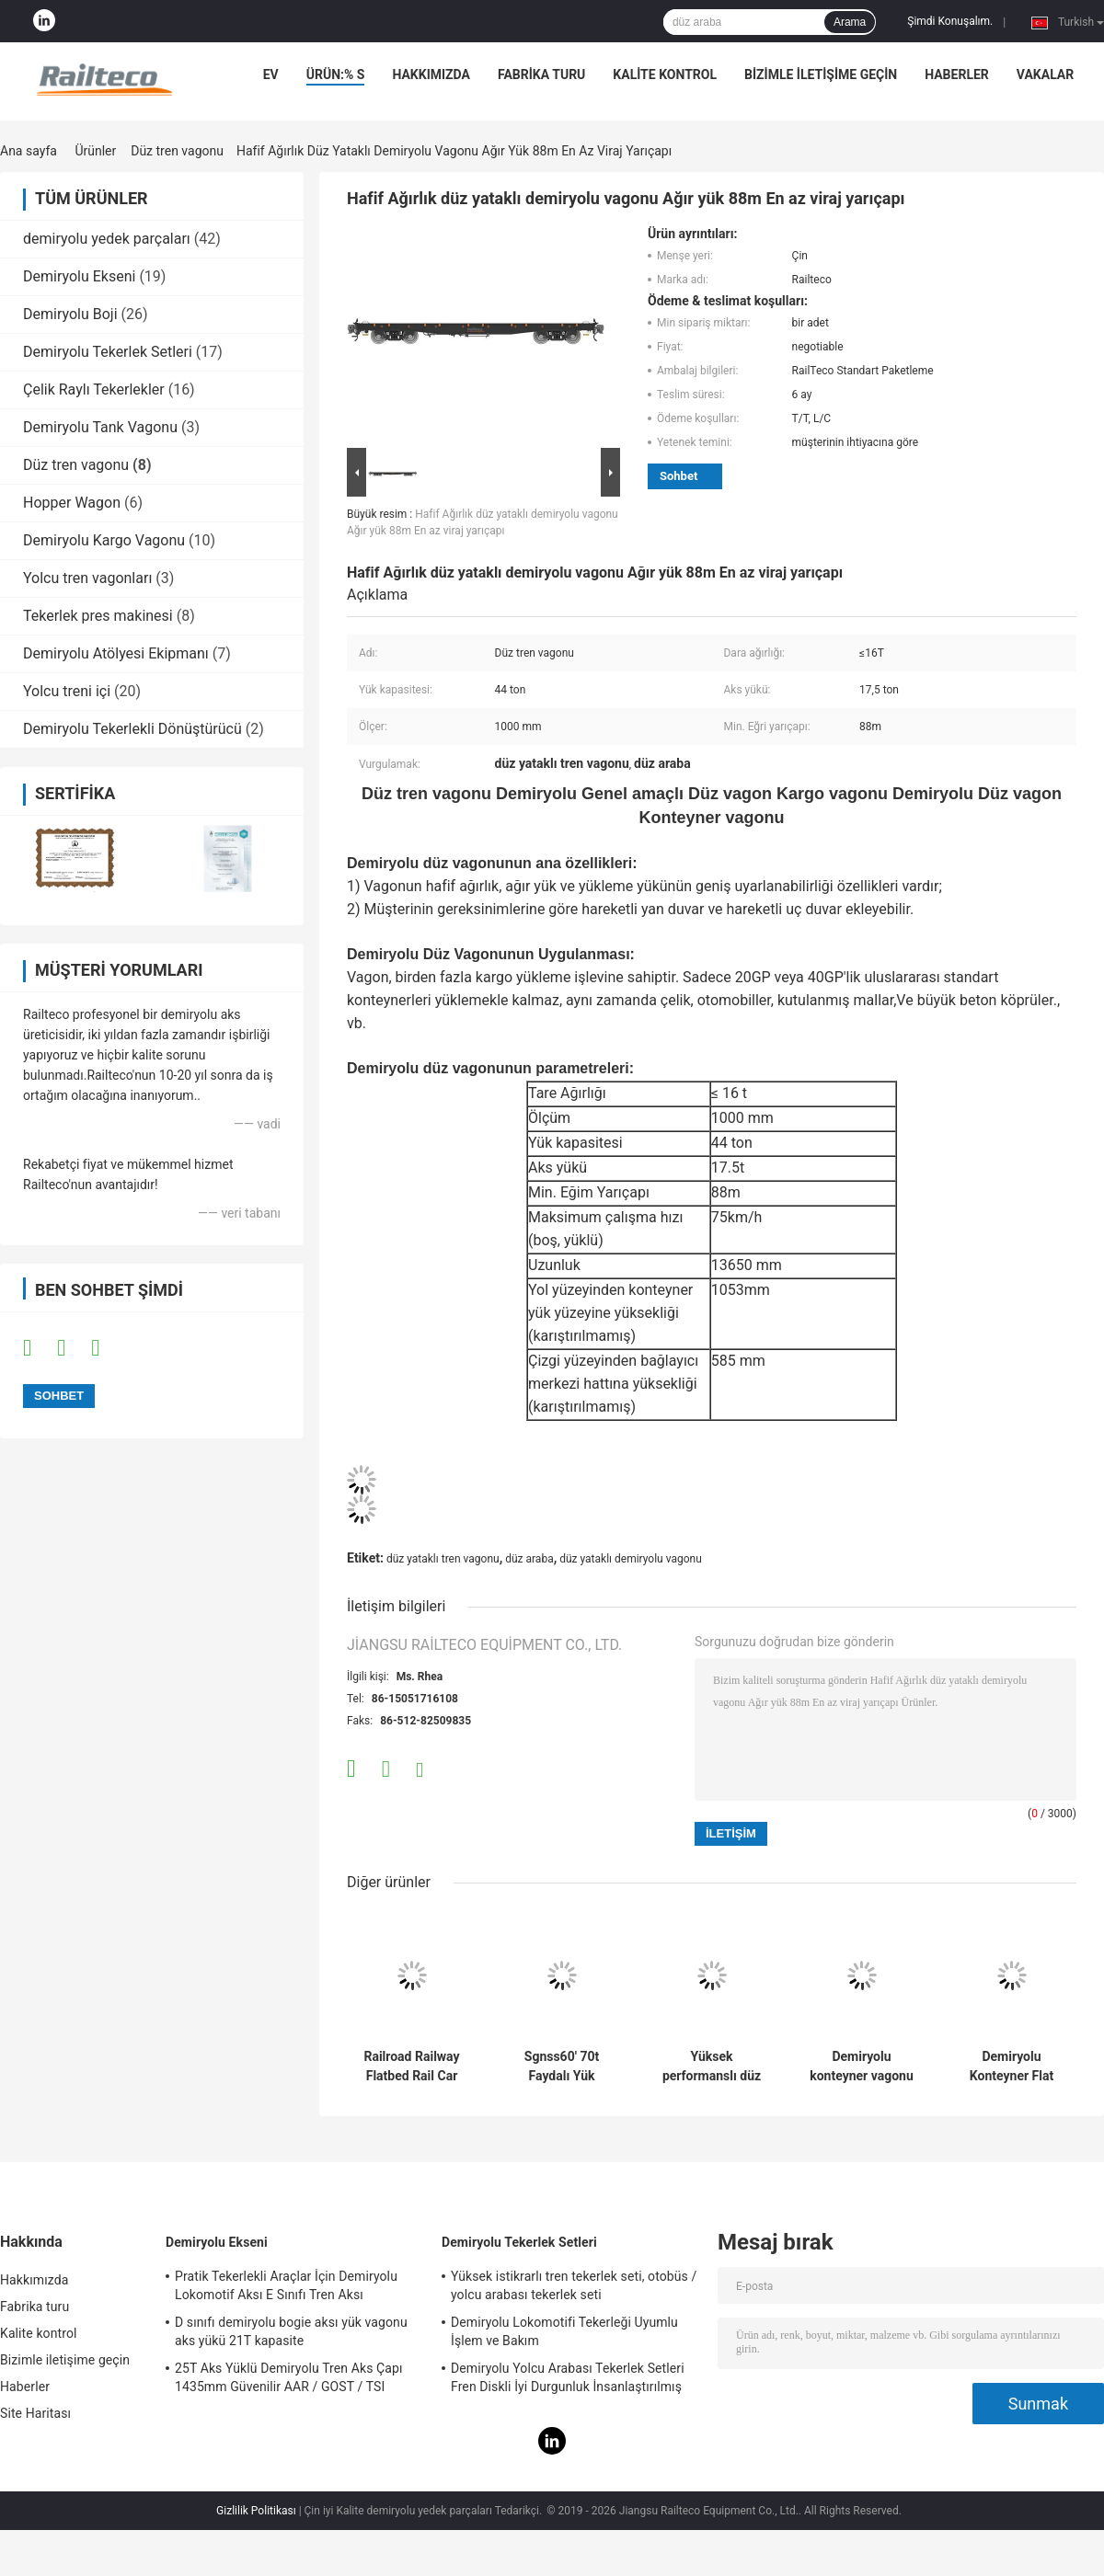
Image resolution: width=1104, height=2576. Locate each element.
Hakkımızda (431, 74)
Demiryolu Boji (70, 314)
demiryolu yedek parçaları (106, 238)
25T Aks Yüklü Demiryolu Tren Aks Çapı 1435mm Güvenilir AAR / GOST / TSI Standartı (289, 2380)
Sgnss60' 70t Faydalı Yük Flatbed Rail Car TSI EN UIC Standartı (562, 2066)
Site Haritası (35, 2413)
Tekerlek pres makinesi (98, 615)
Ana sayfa (28, 150)
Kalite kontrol (665, 74)
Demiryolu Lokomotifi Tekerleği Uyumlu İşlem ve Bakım (564, 2331)
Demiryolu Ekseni (79, 276)
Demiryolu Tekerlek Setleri (107, 352)
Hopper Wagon (72, 502)
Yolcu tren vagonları (87, 578)
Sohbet (678, 476)
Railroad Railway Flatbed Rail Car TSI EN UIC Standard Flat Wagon (411, 2066)
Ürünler (95, 150)
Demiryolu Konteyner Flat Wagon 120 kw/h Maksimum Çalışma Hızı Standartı (1011, 2066)
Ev (271, 74)
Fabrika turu (541, 74)
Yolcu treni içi (66, 691)
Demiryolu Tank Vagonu (100, 427)
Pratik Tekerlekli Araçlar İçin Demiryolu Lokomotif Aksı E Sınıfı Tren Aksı (286, 2285)
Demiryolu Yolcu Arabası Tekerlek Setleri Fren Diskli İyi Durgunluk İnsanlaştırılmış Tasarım (567, 2380)
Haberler (957, 74)
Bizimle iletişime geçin (820, 74)
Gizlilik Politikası (256, 2510)
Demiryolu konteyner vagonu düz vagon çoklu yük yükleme (862, 2066)
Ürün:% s (335, 74)
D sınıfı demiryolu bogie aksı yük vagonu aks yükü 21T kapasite (291, 2331)
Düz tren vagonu (177, 150)
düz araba (529, 1558)
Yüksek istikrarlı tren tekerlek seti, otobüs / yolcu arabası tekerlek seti (573, 2285)
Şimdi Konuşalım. (950, 21)
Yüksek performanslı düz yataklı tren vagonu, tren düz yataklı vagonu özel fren (711, 2066)
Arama (850, 22)
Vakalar (1045, 74)
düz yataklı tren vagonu (443, 1558)
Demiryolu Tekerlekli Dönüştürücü (132, 729)
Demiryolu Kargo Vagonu (104, 540)
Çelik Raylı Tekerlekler (94, 389)
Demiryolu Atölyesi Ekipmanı (116, 653)
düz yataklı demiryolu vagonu (630, 1558)
